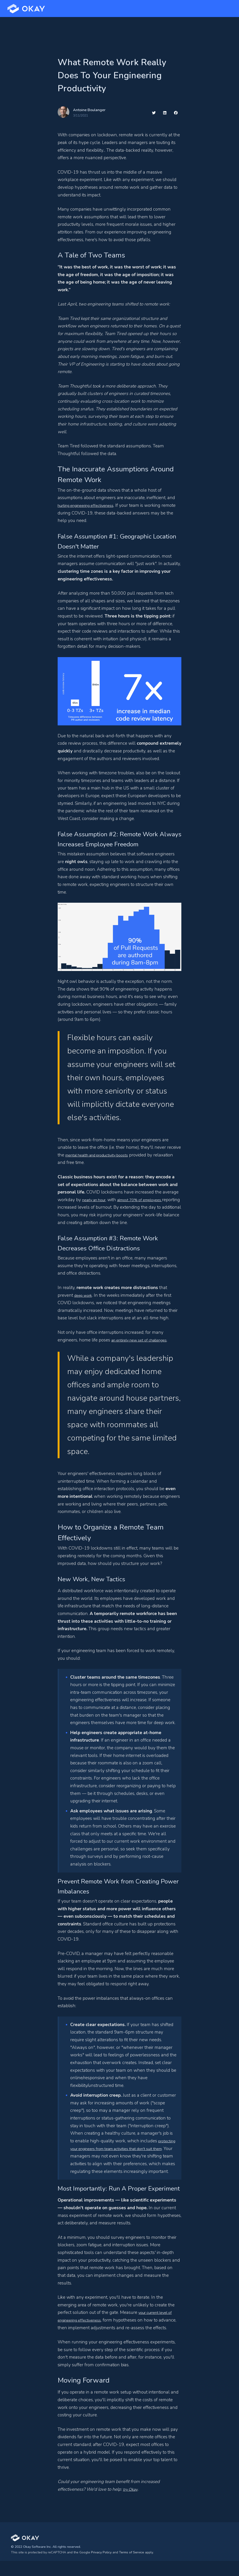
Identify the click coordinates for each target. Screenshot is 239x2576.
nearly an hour (97, 1200)
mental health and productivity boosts (103, 1155)
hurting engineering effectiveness (91, 505)
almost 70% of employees (149, 1200)
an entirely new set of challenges (144, 1340)
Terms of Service (131, 2568)
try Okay (131, 2504)
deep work (84, 1295)
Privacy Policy (101, 2568)
